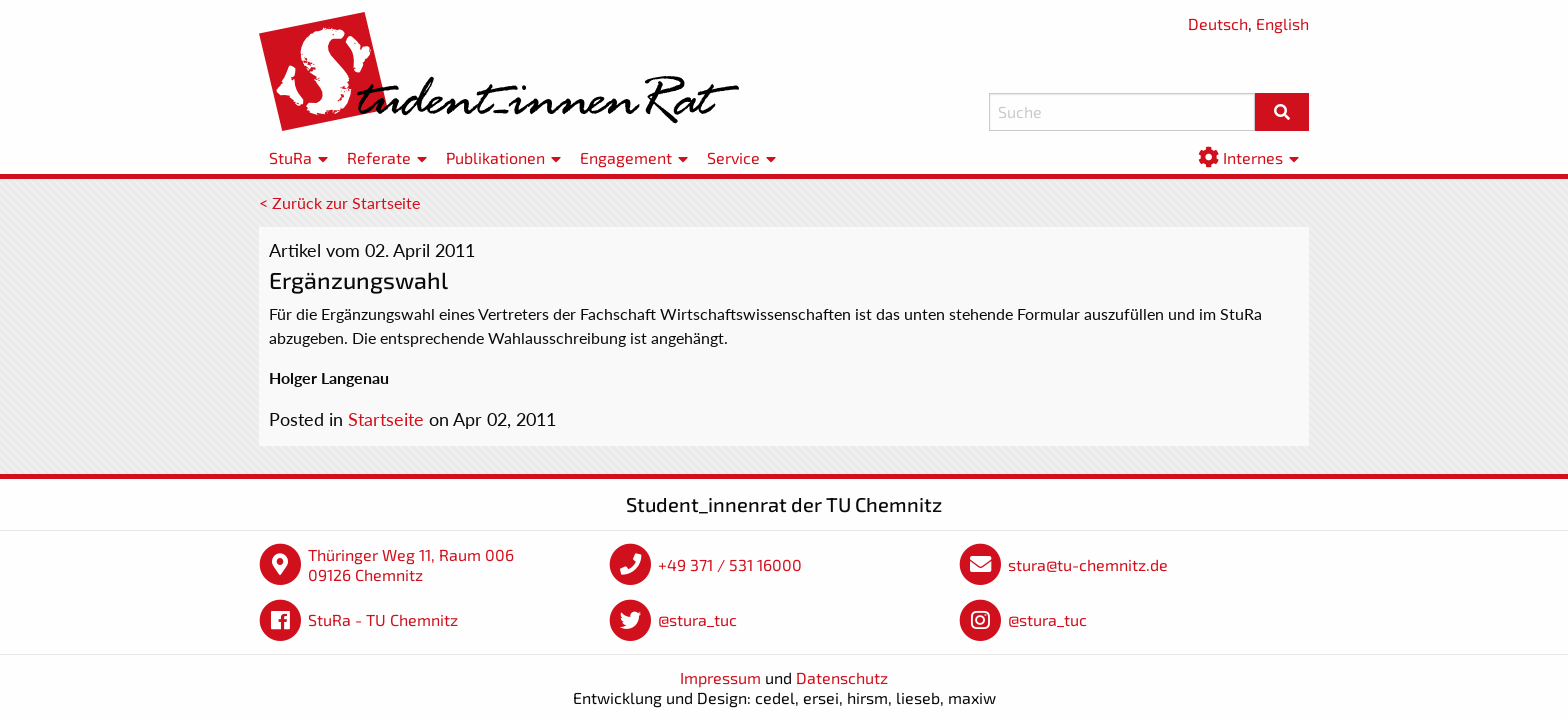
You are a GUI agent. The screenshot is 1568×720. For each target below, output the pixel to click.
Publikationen (495, 157)
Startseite (386, 419)
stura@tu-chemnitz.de (1088, 564)
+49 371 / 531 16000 (730, 564)
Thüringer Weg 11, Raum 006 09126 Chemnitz (411, 564)
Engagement (626, 157)
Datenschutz (842, 677)
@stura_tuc (697, 619)
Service (733, 157)
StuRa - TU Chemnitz (383, 619)
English (1282, 23)
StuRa (290, 157)
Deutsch (1218, 23)
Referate (379, 157)
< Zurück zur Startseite (339, 202)
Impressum (720, 677)
